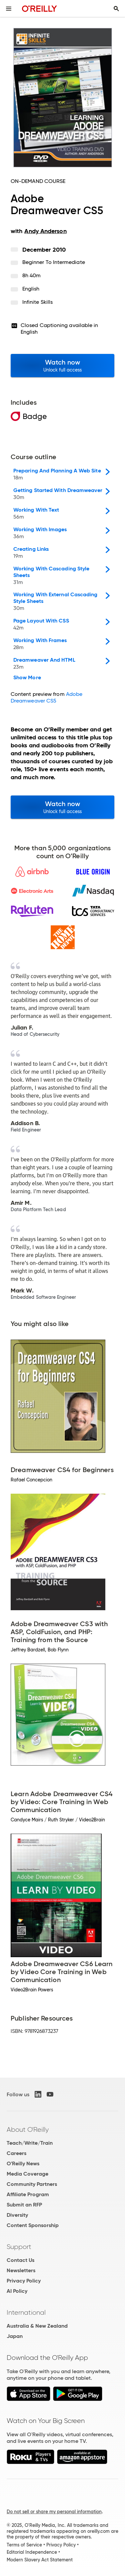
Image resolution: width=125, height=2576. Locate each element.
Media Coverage (27, 2173)
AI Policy (17, 2290)
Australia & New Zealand (37, 2325)
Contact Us (20, 2260)
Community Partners (32, 2184)
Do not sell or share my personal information (54, 2512)
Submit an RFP (24, 2204)
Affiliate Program (28, 2194)
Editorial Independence (32, 2552)
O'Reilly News (23, 2163)
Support (19, 2247)
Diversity (17, 2214)
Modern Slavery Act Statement (40, 2560)
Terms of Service (24, 2545)
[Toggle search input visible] (116, 9)
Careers (16, 2153)
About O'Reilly (28, 2129)
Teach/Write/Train (30, 2142)
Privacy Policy (24, 2280)
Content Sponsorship (33, 2225)
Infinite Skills (37, 302)
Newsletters (21, 2270)
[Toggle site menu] (9, 9)
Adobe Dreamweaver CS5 (46, 697)
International (26, 2312)
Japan (15, 2336)
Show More (27, 677)
